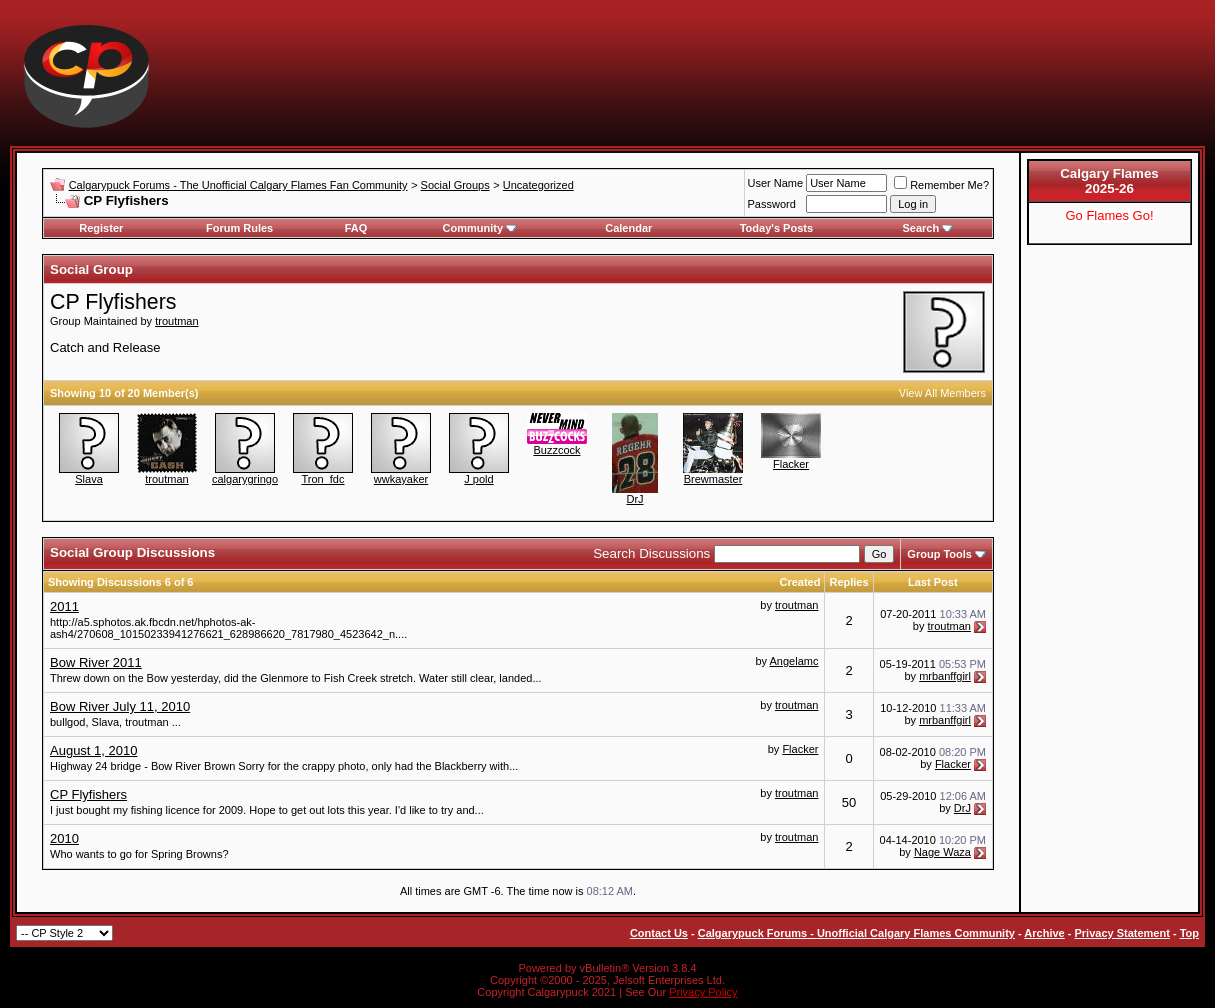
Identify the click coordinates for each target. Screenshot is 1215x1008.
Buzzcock (556, 450)
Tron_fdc (322, 479)
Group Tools (939, 554)
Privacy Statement (1121, 933)
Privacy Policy (703, 992)
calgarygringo (245, 479)
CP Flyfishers (88, 794)
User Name (776, 183)
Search (927, 228)
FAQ (356, 228)
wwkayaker (401, 479)
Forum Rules (239, 228)
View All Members (942, 393)
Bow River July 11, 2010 (120, 706)
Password (772, 204)
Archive (1044, 933)
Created (799, 582)
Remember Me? (941, 185)
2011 (64, 606)
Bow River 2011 (96, 662)
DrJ (634, 499)
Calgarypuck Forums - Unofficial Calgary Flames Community (856, 933)
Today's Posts (776, 228)
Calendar (628, 228)
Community (480, 228)
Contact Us (659, 933)
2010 (64, 838)
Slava (89, 479)
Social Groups (455, 185)
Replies (848, 582)
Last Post (933, 582)
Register (101, 228)
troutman (176, 321)
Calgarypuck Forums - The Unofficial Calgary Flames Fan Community (238, 185)
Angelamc (794, 661)
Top (1189, 933)
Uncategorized (538, 185)
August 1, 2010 (93, 750)
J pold (478, 479)
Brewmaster (713, 479)
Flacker (791, 464)
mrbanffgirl (945, 676)
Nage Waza (942, 852)
